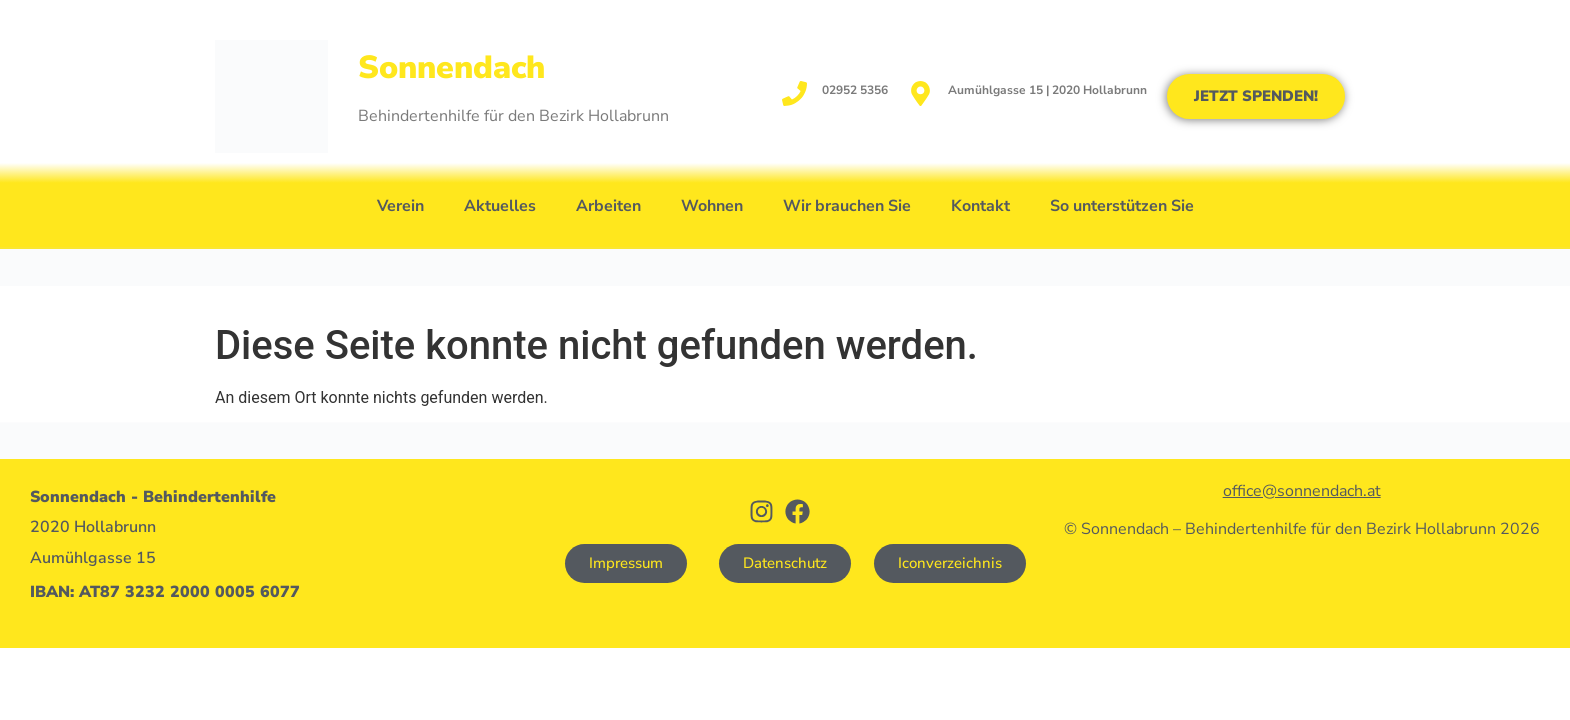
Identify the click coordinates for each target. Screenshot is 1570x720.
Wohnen (712, 206)
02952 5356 (855, 90)
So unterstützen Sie (1122, 206)
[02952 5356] (794, 93)
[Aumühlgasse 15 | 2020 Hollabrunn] (920, 93)
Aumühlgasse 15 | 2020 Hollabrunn (1047, 90)
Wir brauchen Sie (847, 206)
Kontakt (980, 206)
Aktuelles (500, 206)
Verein (400, 206)
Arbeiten (608, 206)
